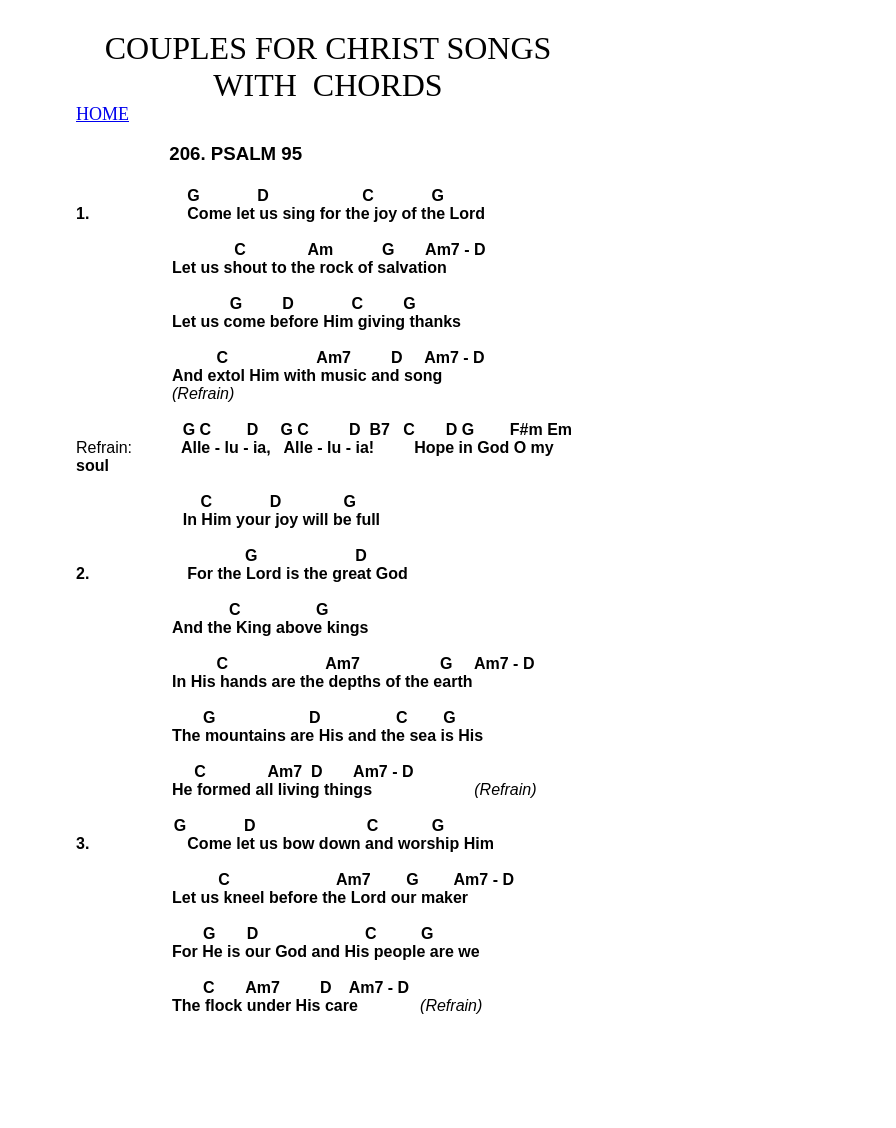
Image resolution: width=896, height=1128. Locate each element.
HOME (102, 114)
